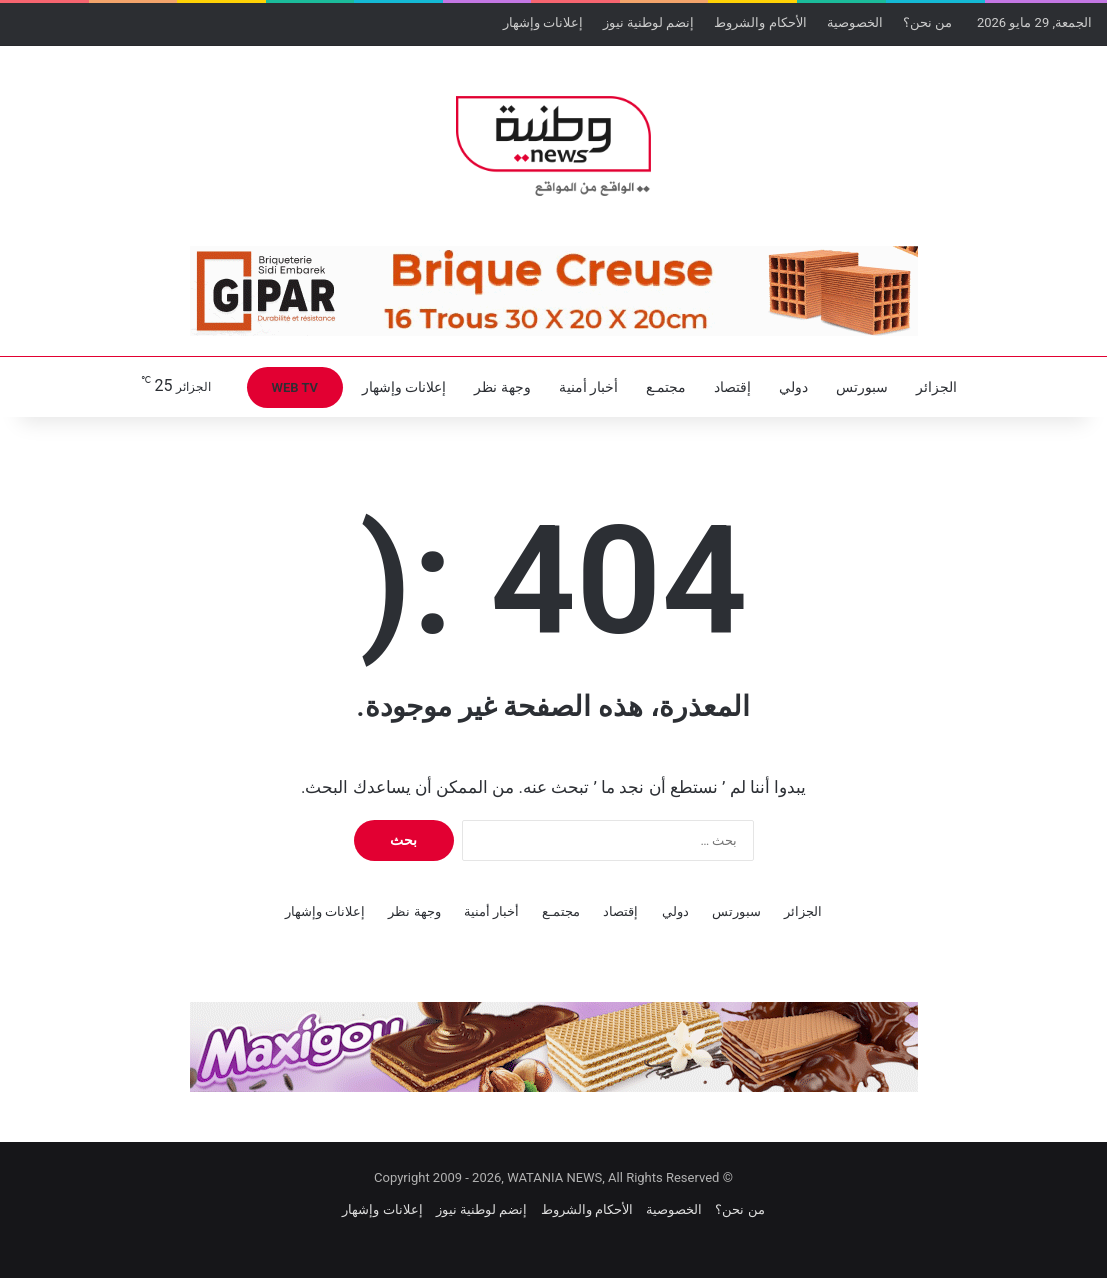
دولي (793, 387)
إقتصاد (732, 387)
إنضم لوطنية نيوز (648, 22)
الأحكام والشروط (760, 22)
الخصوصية (855, 22)
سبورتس (862, 387)
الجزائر (936, 387)
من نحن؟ (927, 22)
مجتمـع (666, 387)
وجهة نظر (502, 387)
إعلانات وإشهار (543, 22)
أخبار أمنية (588, 387)
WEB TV (295, 387)
